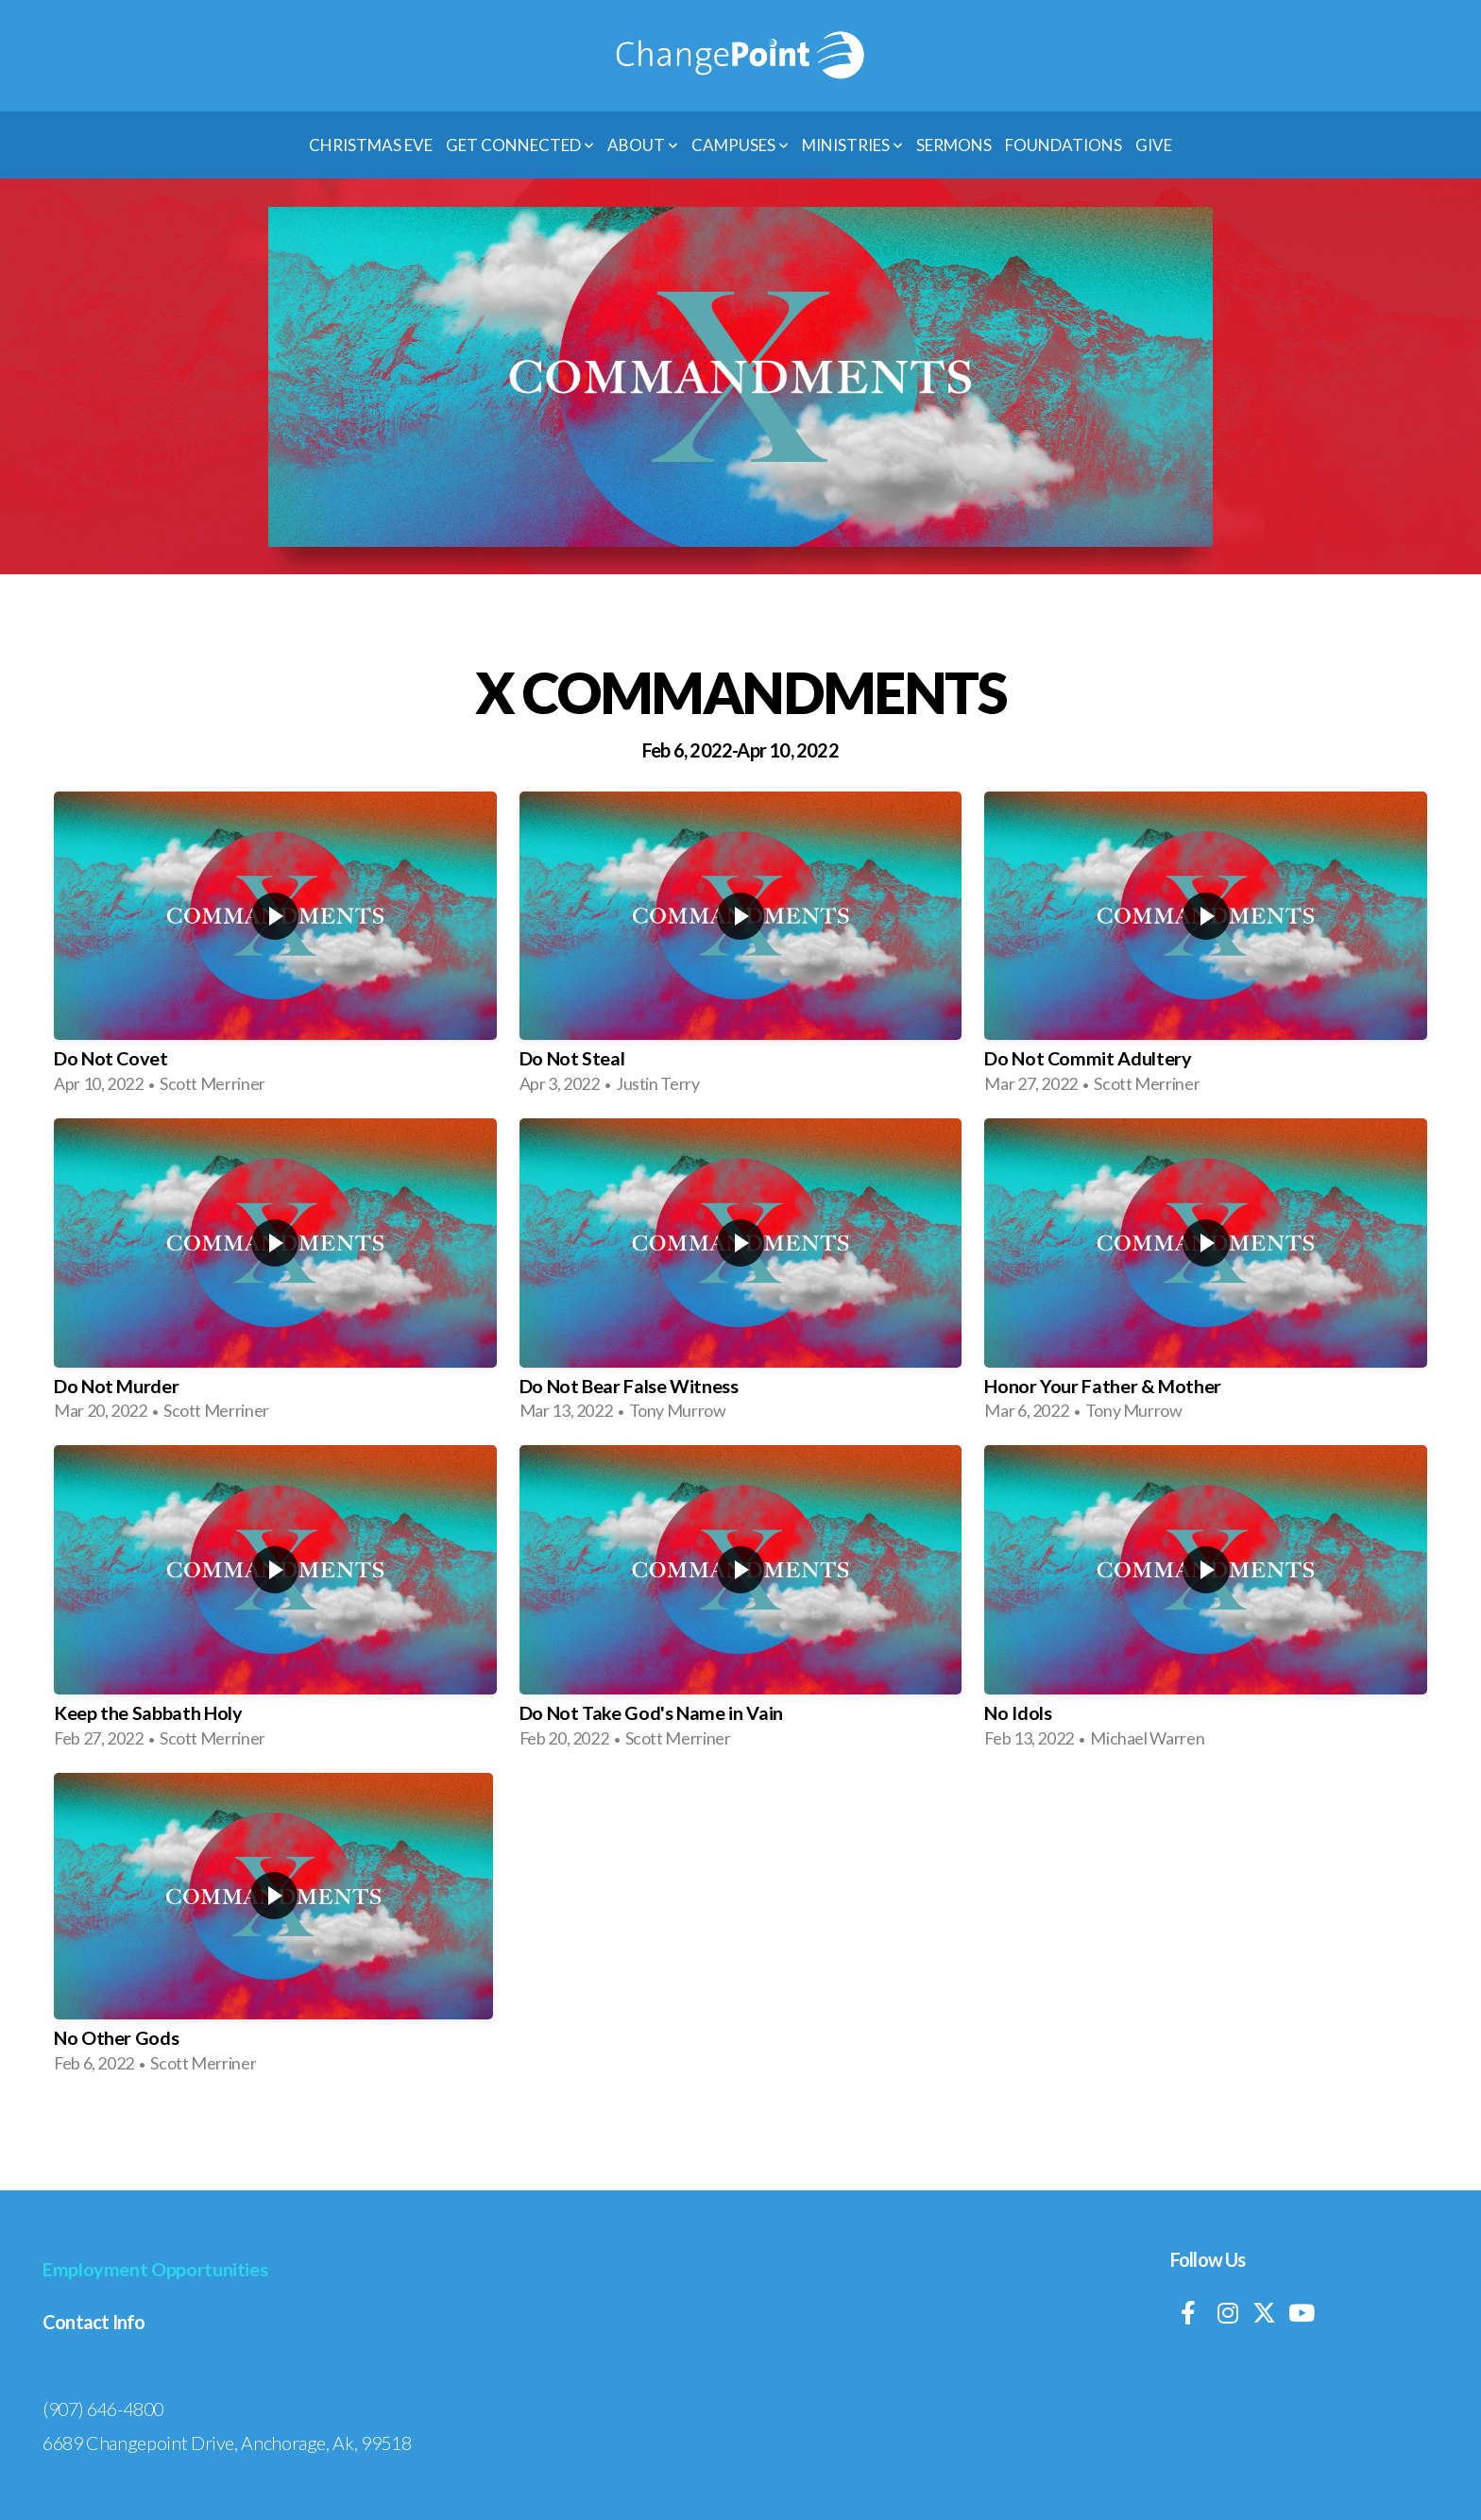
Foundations (1063, 145)
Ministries (852, 145)
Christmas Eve (371, 145)
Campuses (740, 145)
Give (1153, 145)
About (642, 145)
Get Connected (520, 145)
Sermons (954, 145)
